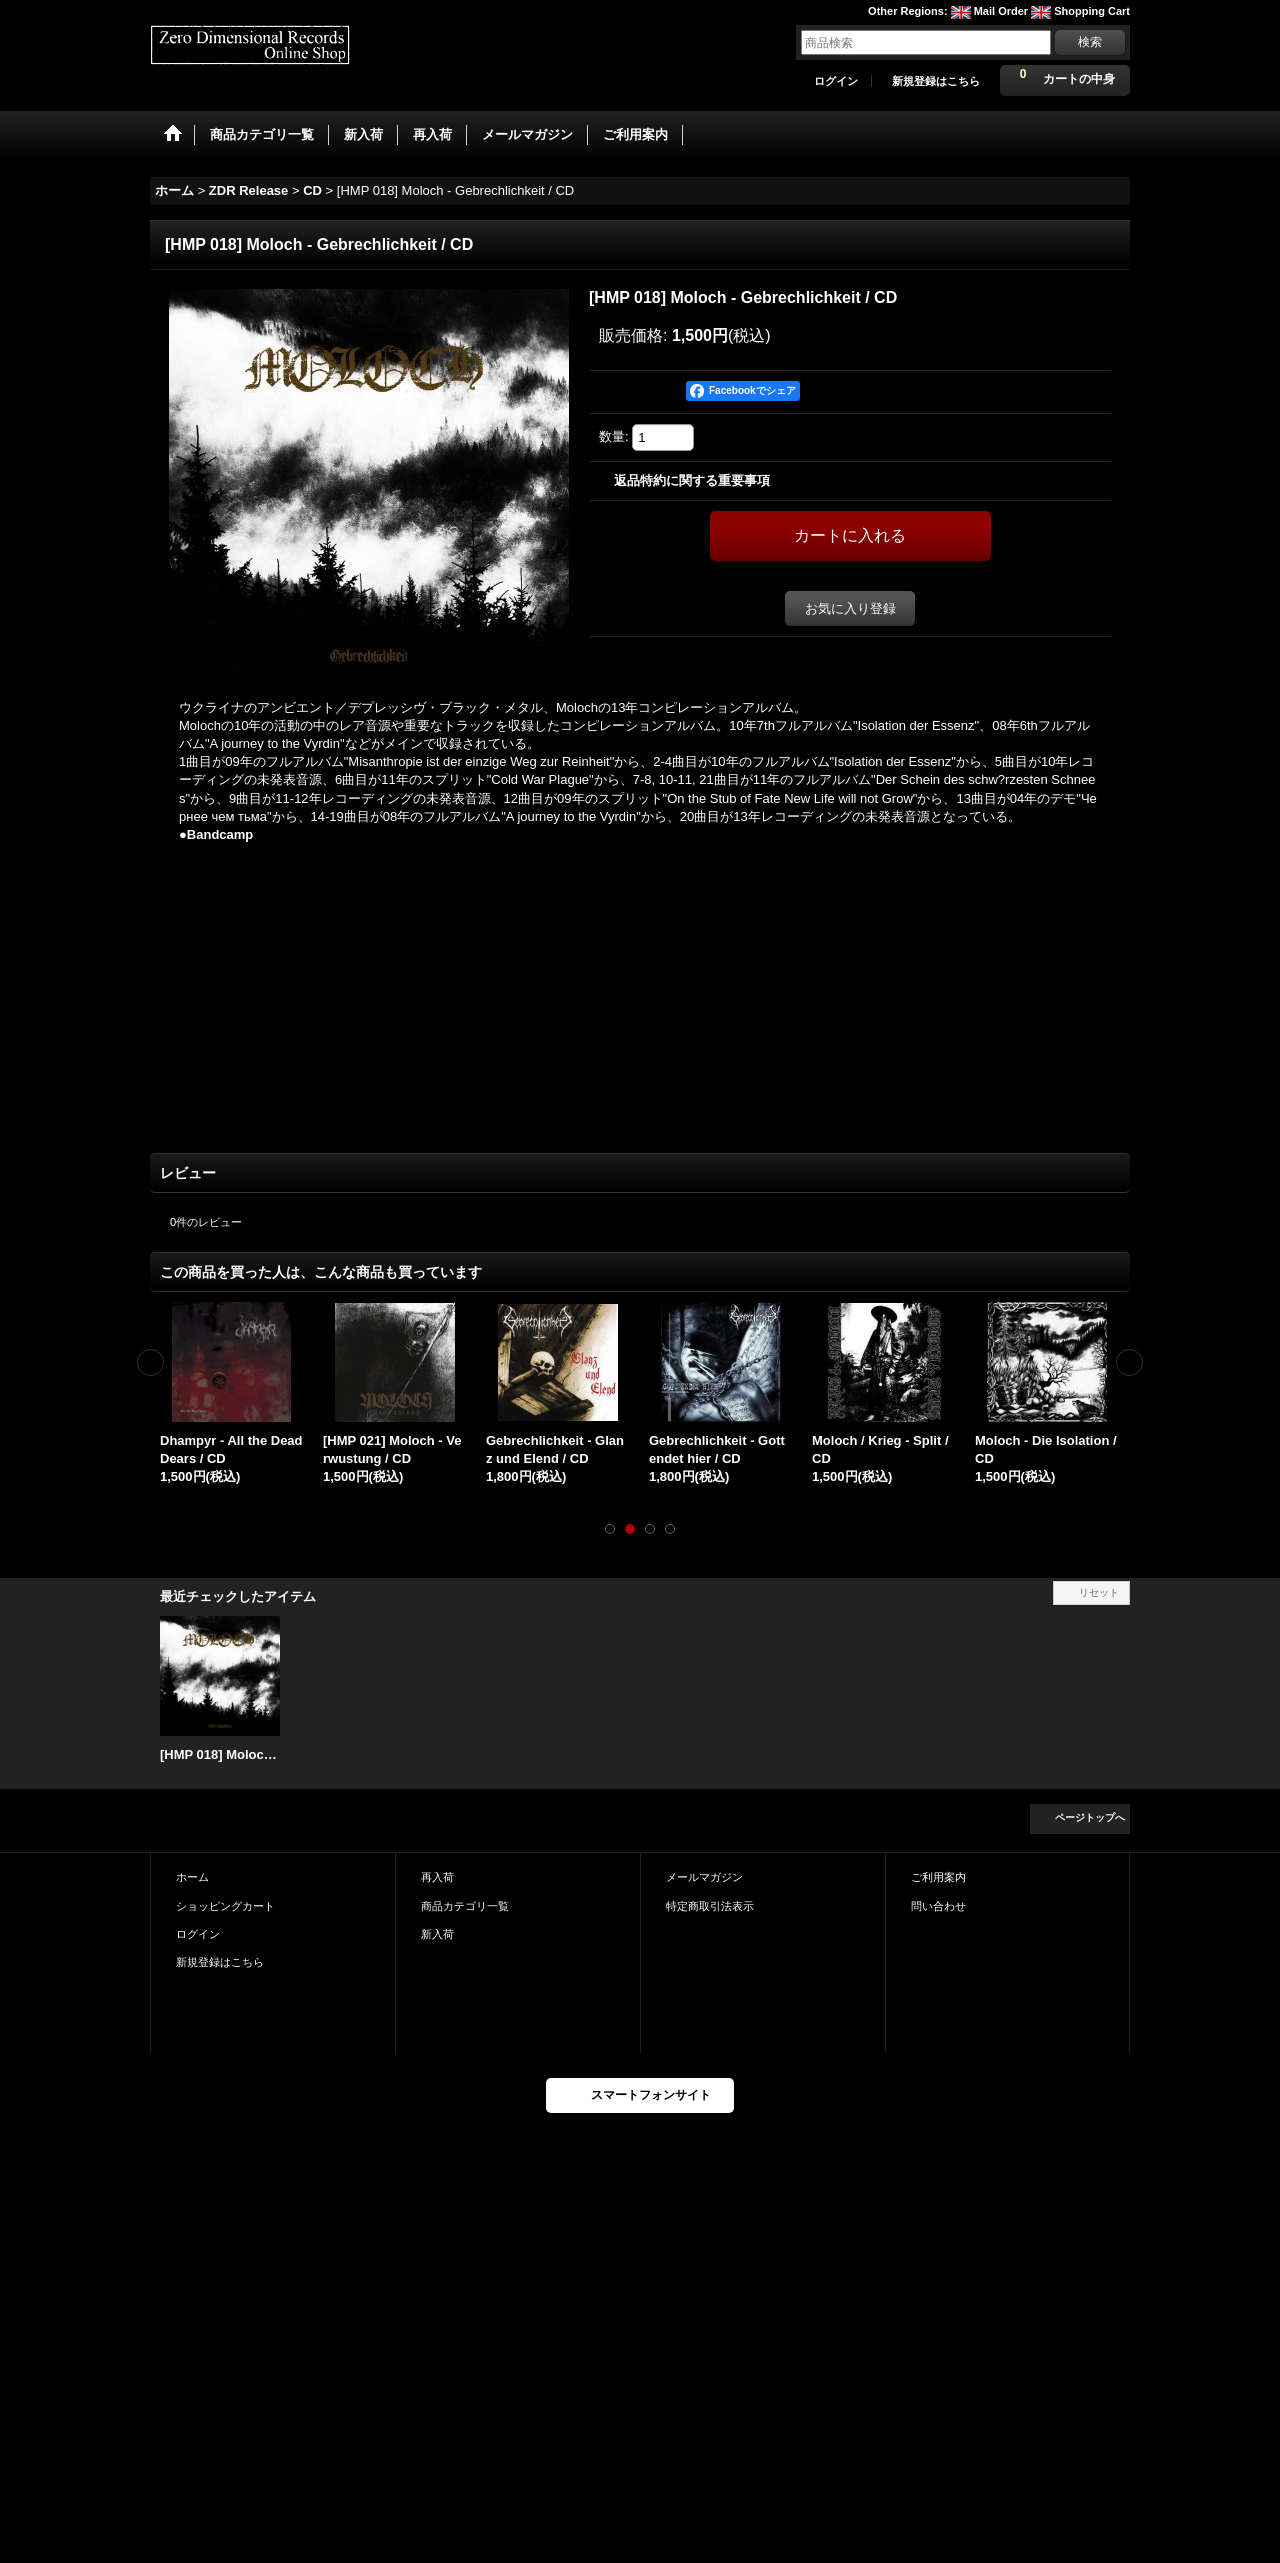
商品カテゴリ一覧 (465, 1906)
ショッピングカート (225, 1906)
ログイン (836, 81)
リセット (1099, 1592)
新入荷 (437, 1934)
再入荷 (437, 1877)
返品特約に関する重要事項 (692, 480)
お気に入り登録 (850, 608)
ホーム (192, 1877)
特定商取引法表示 (710, 1906)
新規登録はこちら (936, 81)
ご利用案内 (938, 1877)
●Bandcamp (216, 834)
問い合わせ (938, 1906)
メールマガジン (704, 1877)
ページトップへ (1090, 1817)
